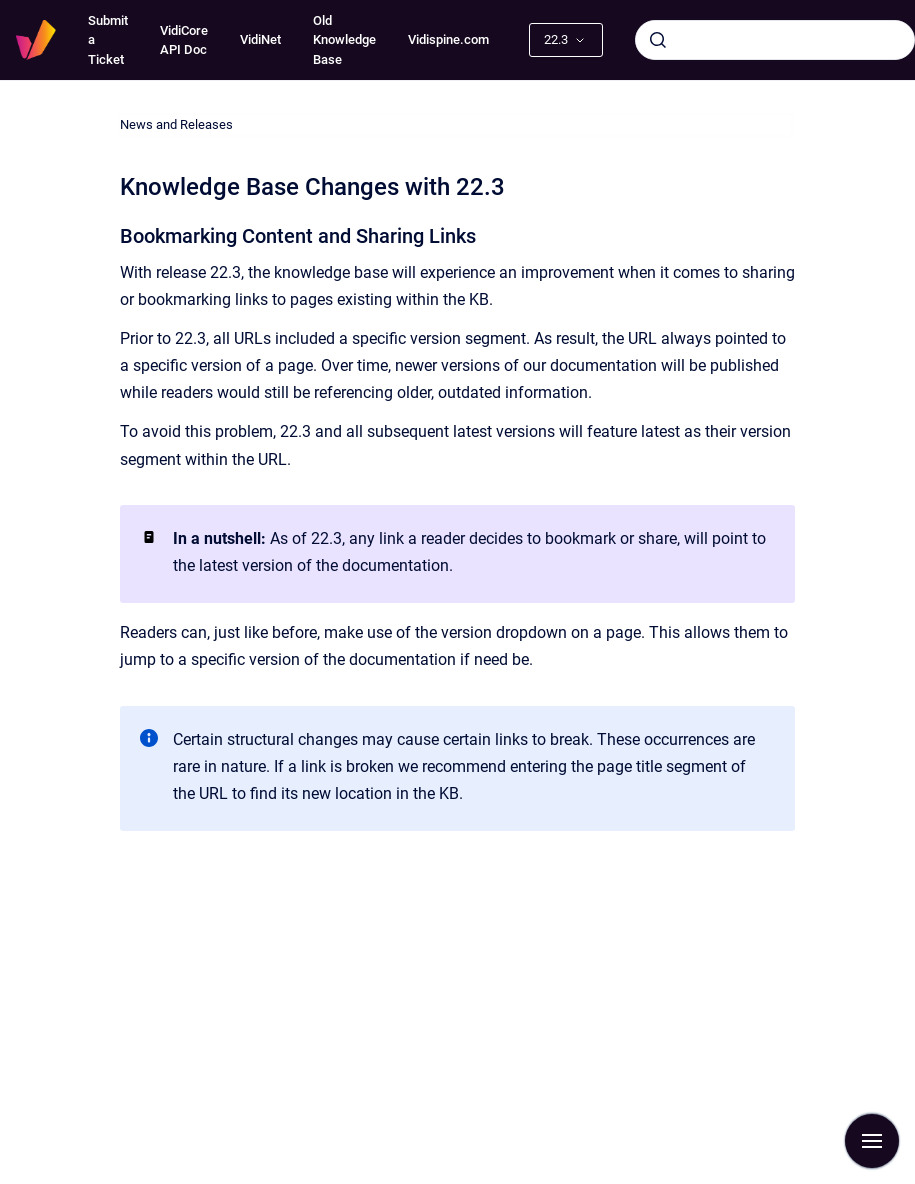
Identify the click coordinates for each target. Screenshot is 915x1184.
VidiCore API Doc (184, 40)
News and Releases (176, 124)
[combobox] (775, 40)
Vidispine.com (448, 39)
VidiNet (260, 39)
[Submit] (658, 40)
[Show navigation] (872, 1141)
